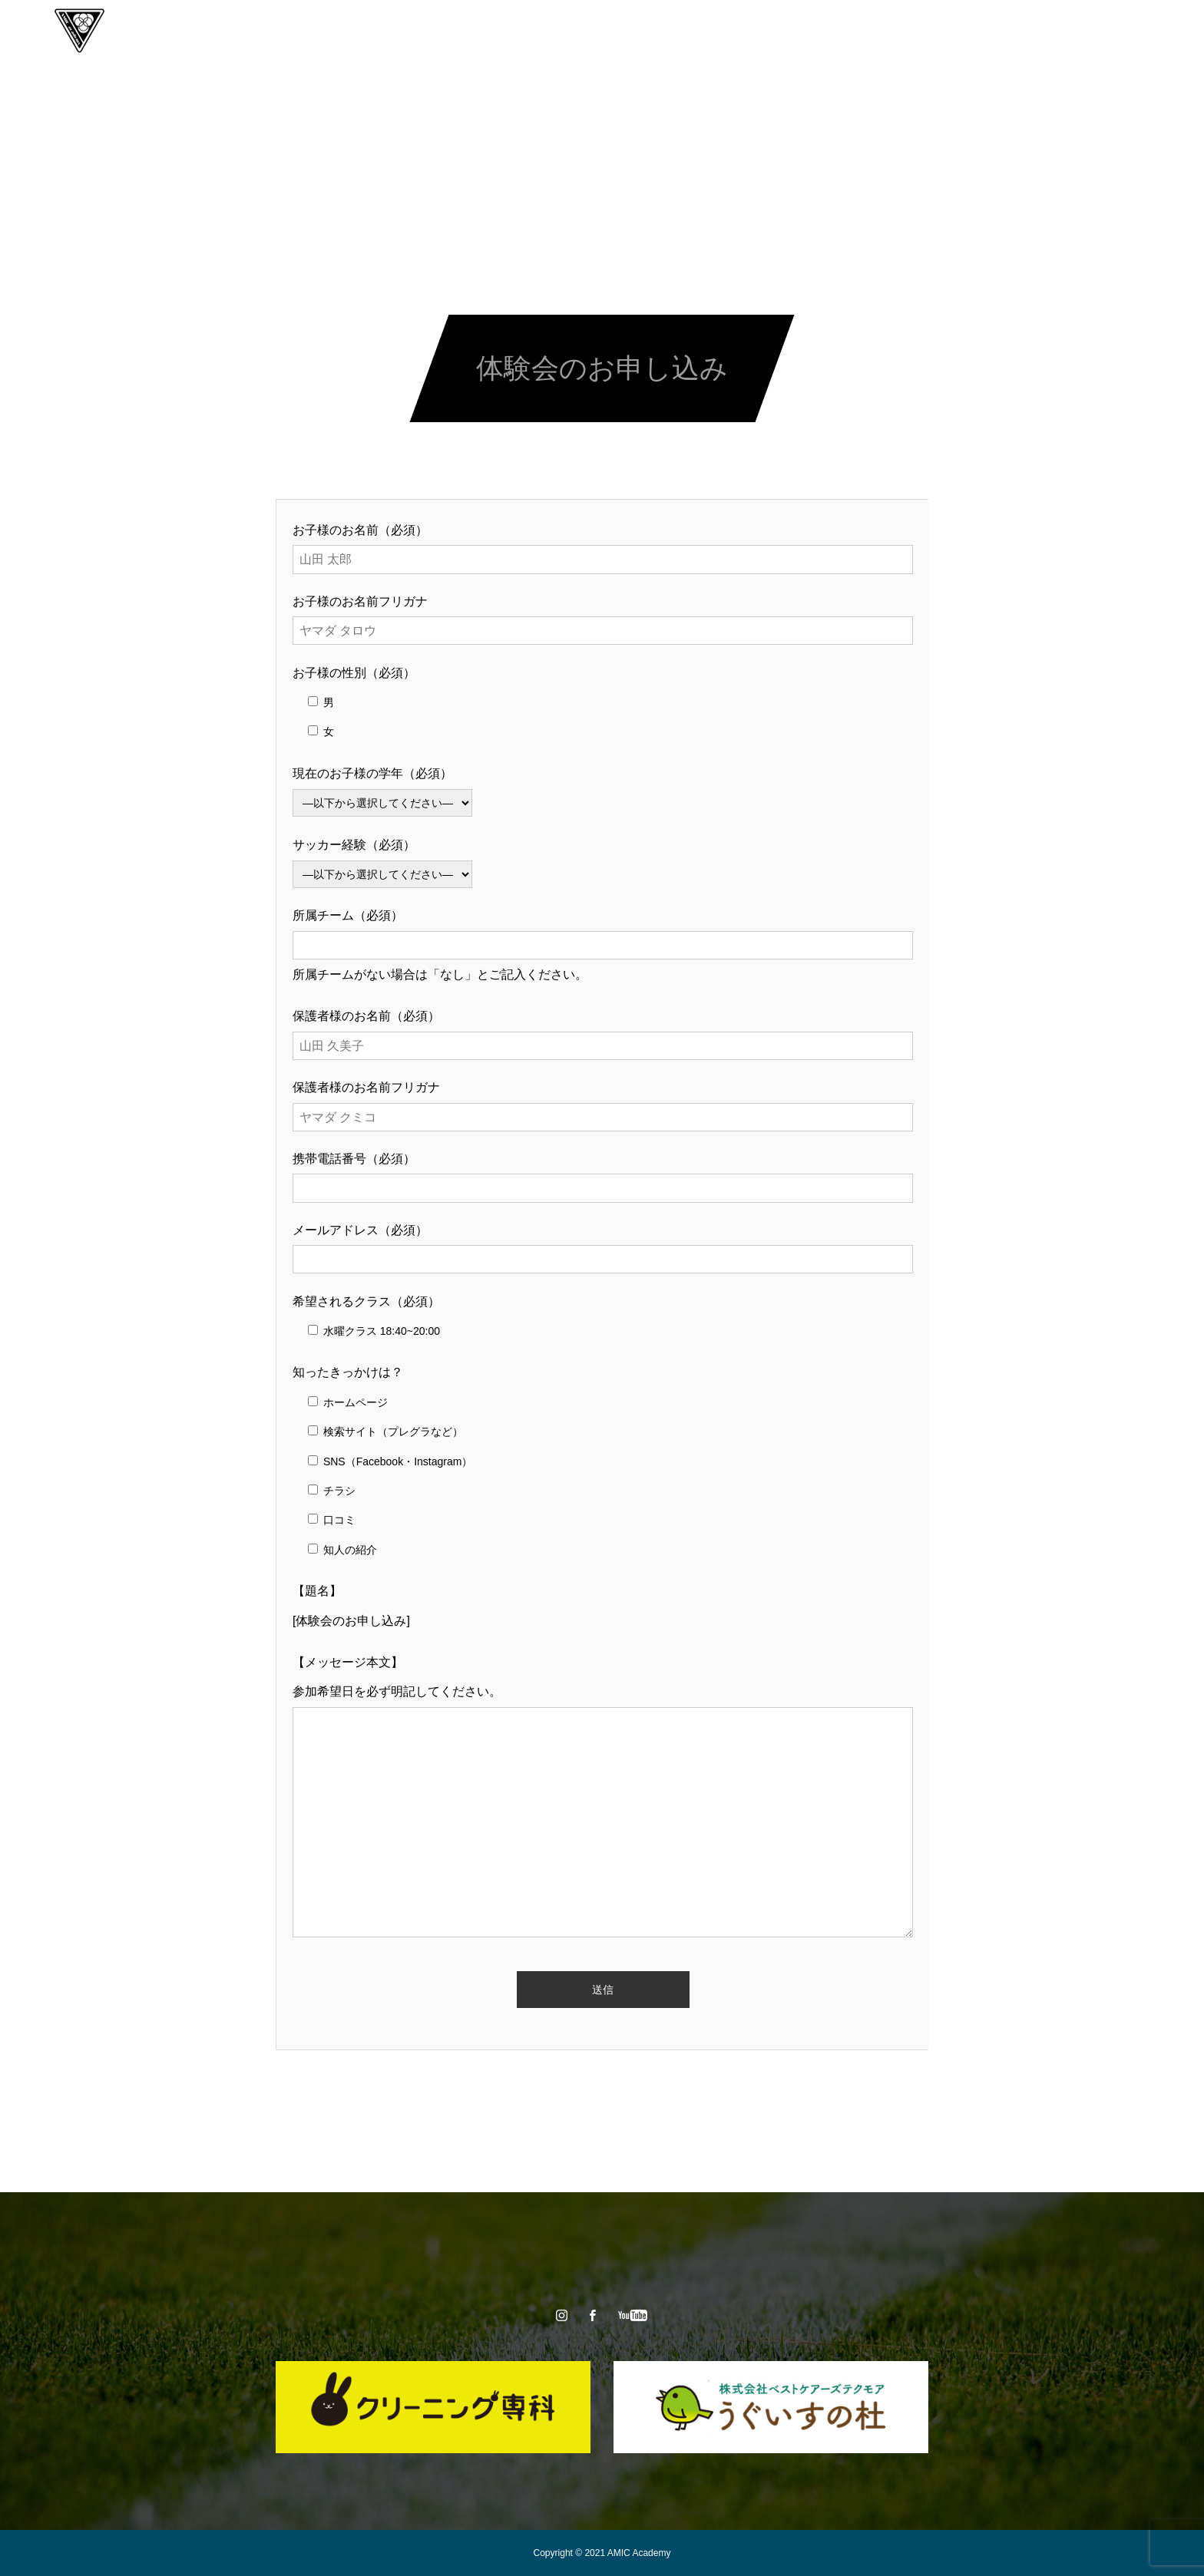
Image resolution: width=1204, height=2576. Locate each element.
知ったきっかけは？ (348, 1372)
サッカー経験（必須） (354, 844)
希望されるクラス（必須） (366, 1301)
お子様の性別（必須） (354, 672)
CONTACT (789, 31)
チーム (622, 31)
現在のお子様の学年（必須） (372, 773)
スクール (553, 31)
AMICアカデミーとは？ (445, 31)
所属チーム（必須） (348, 915)
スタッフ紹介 (701, 31)
